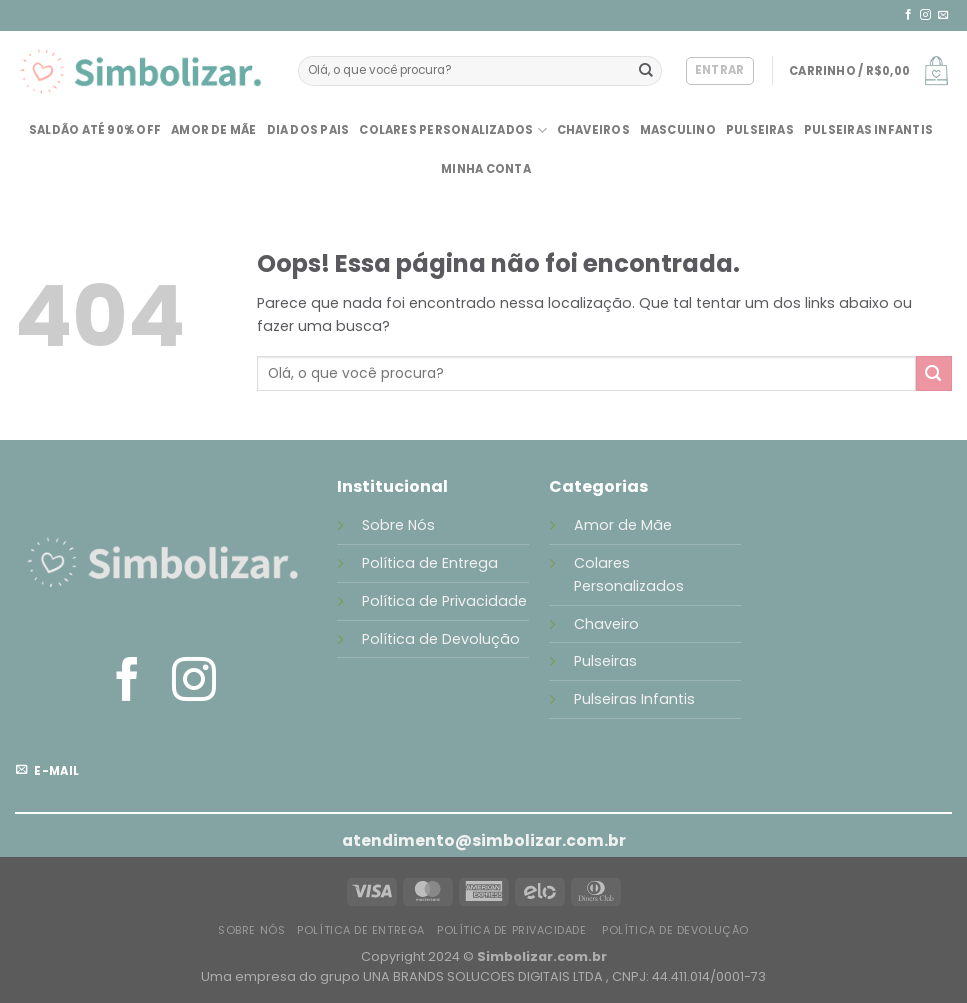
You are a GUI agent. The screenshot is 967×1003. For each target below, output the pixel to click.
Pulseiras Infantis (868, 130)
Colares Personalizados (452, 130)
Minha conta (486, 169)
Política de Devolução (441, 639)
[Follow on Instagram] (925, 15)
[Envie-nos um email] (943, 15)
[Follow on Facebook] (908, 15)
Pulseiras (760, 130)
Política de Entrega (432, 563)
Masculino (678, 130)
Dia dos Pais (308, 130)
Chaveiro (606, 624)
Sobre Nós (398, 525)
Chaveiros (593, 130)
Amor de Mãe (214, 130)
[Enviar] (646, 71)
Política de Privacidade (444, 601)
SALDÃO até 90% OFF (95, 130)
